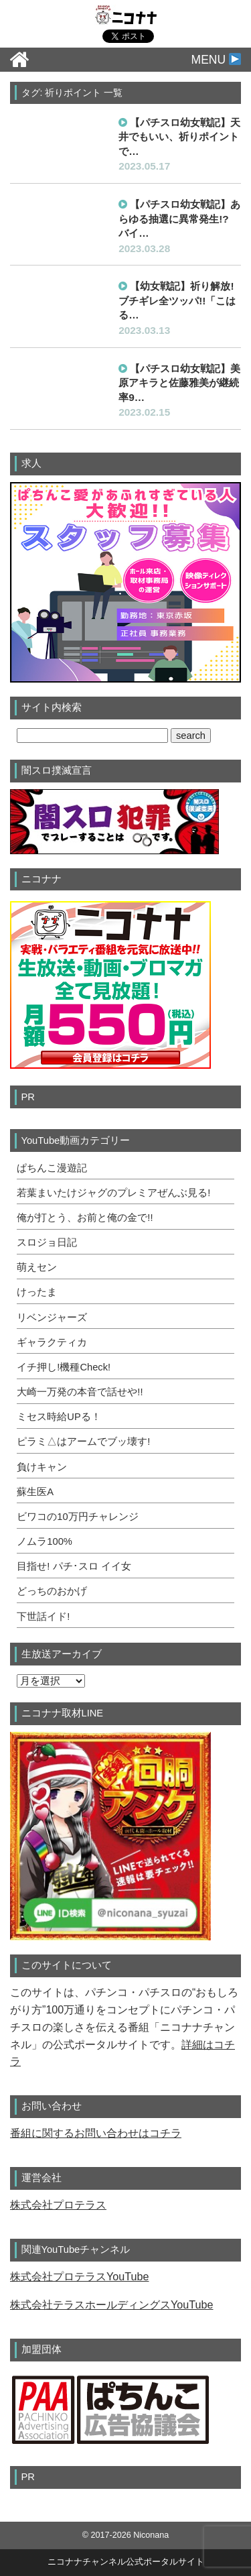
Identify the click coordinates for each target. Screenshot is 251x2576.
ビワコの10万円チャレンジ (77, 1516)
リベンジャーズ (52, 1317)
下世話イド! (43, 1616)
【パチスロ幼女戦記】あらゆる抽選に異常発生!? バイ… (179, 218)
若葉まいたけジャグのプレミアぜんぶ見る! (113, 1192)
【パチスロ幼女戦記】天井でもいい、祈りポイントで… (179, 137)
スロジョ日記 (47, 1242)
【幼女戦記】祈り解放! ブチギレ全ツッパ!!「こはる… (177, 300)
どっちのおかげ (52, 1591)
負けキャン (42, 1467)
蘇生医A (35, 1491)
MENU (216, 59)
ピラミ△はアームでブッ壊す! (83, 1441)
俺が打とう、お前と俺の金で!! (85, 1217)
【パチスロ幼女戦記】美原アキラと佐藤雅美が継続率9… (179, 383)
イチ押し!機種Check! (63, 1367)
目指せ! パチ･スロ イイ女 (74, 1566)
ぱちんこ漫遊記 (52, 1168)
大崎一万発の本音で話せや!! (80, 1392)
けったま (37, 1292)
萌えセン (37, 1267)
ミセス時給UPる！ (58, 1416)
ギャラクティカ (52, 1342)
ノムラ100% (44, 1541)
